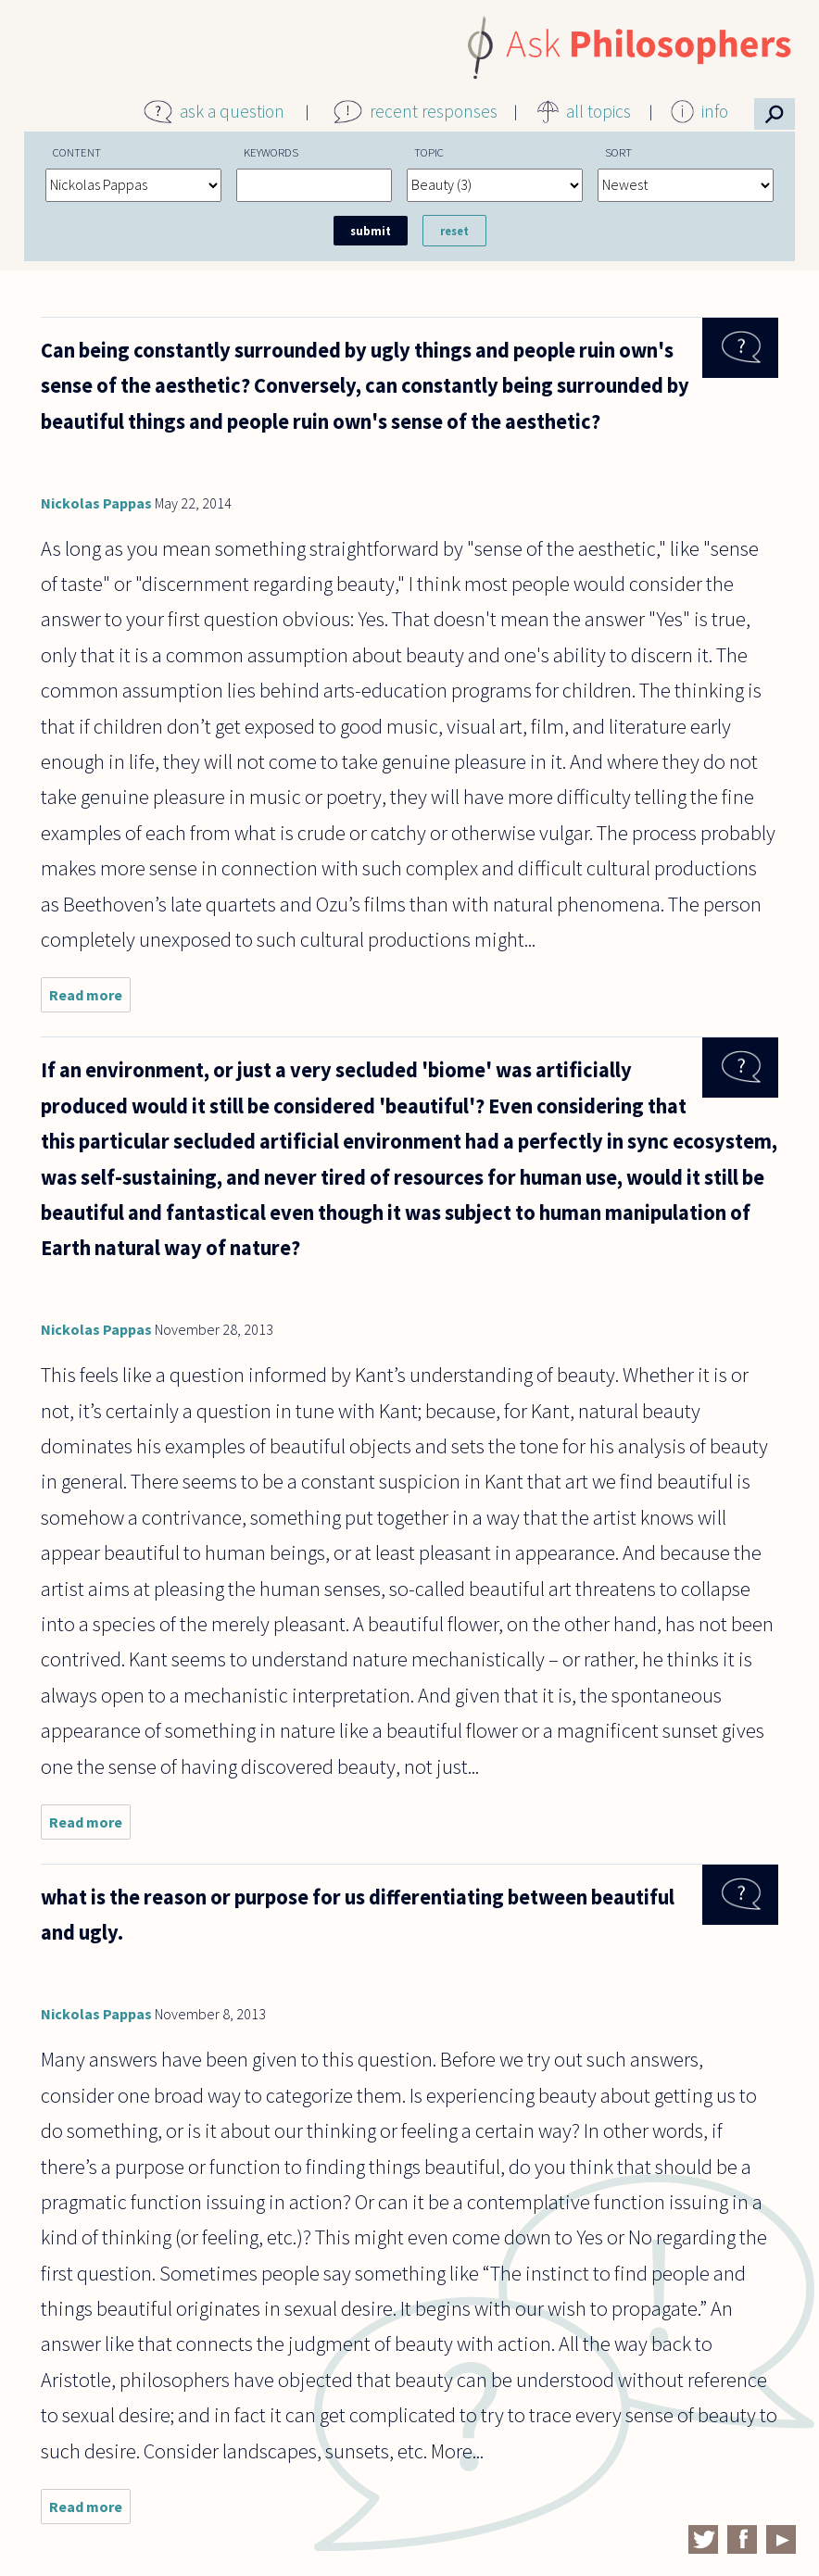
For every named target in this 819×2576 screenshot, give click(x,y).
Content (77, 152)
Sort (618, 152)
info (714, 111)
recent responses (434, 111)
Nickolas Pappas (96, 503)
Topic (429, 152)
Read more (90, 999)
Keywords (271, 152)
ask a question (232, 111)
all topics (598, 111)
